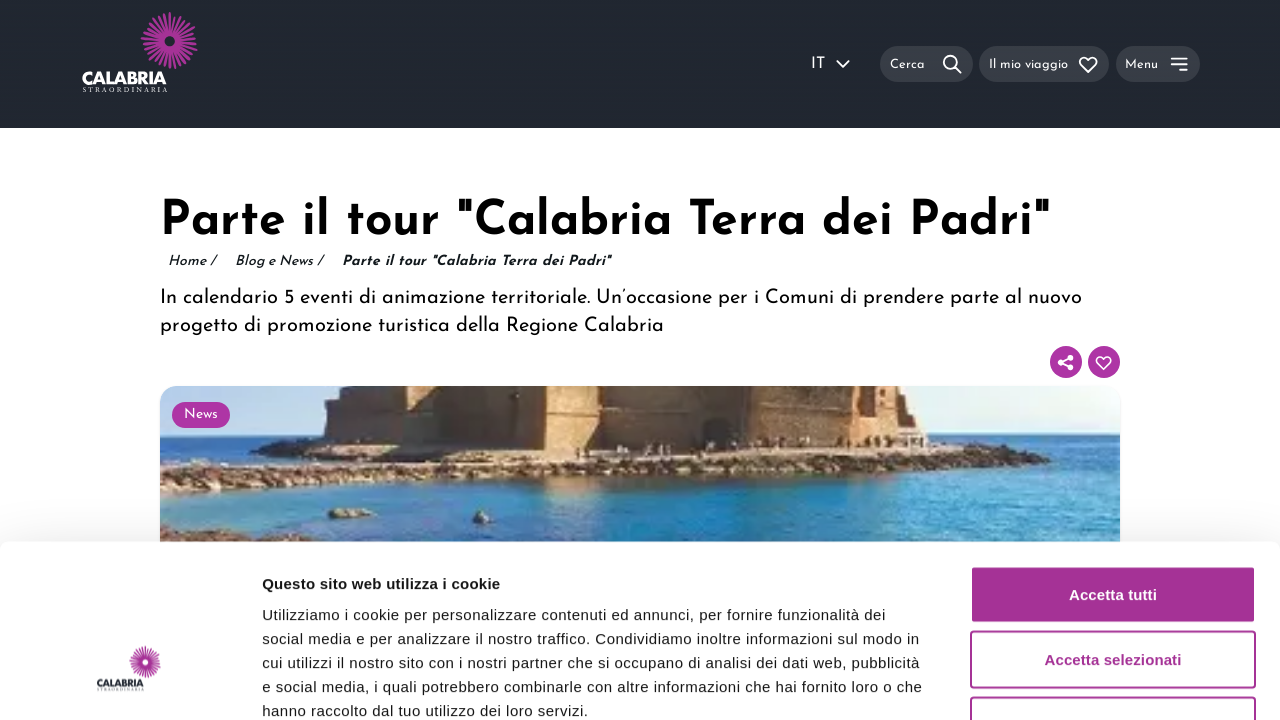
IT (832, 64)
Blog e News (278, 262)
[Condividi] (1066, 362)
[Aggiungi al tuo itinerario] (1104, 362)
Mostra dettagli (1052, 680)
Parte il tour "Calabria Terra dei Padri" (476, 261)
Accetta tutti (1113, 457)
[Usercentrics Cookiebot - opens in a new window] (129, 681)
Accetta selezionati (1113, 523)
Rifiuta (1112, 588)
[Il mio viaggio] (1044, 63)
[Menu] (1158, 63)
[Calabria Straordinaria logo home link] (178, 64)
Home (191, 262)
